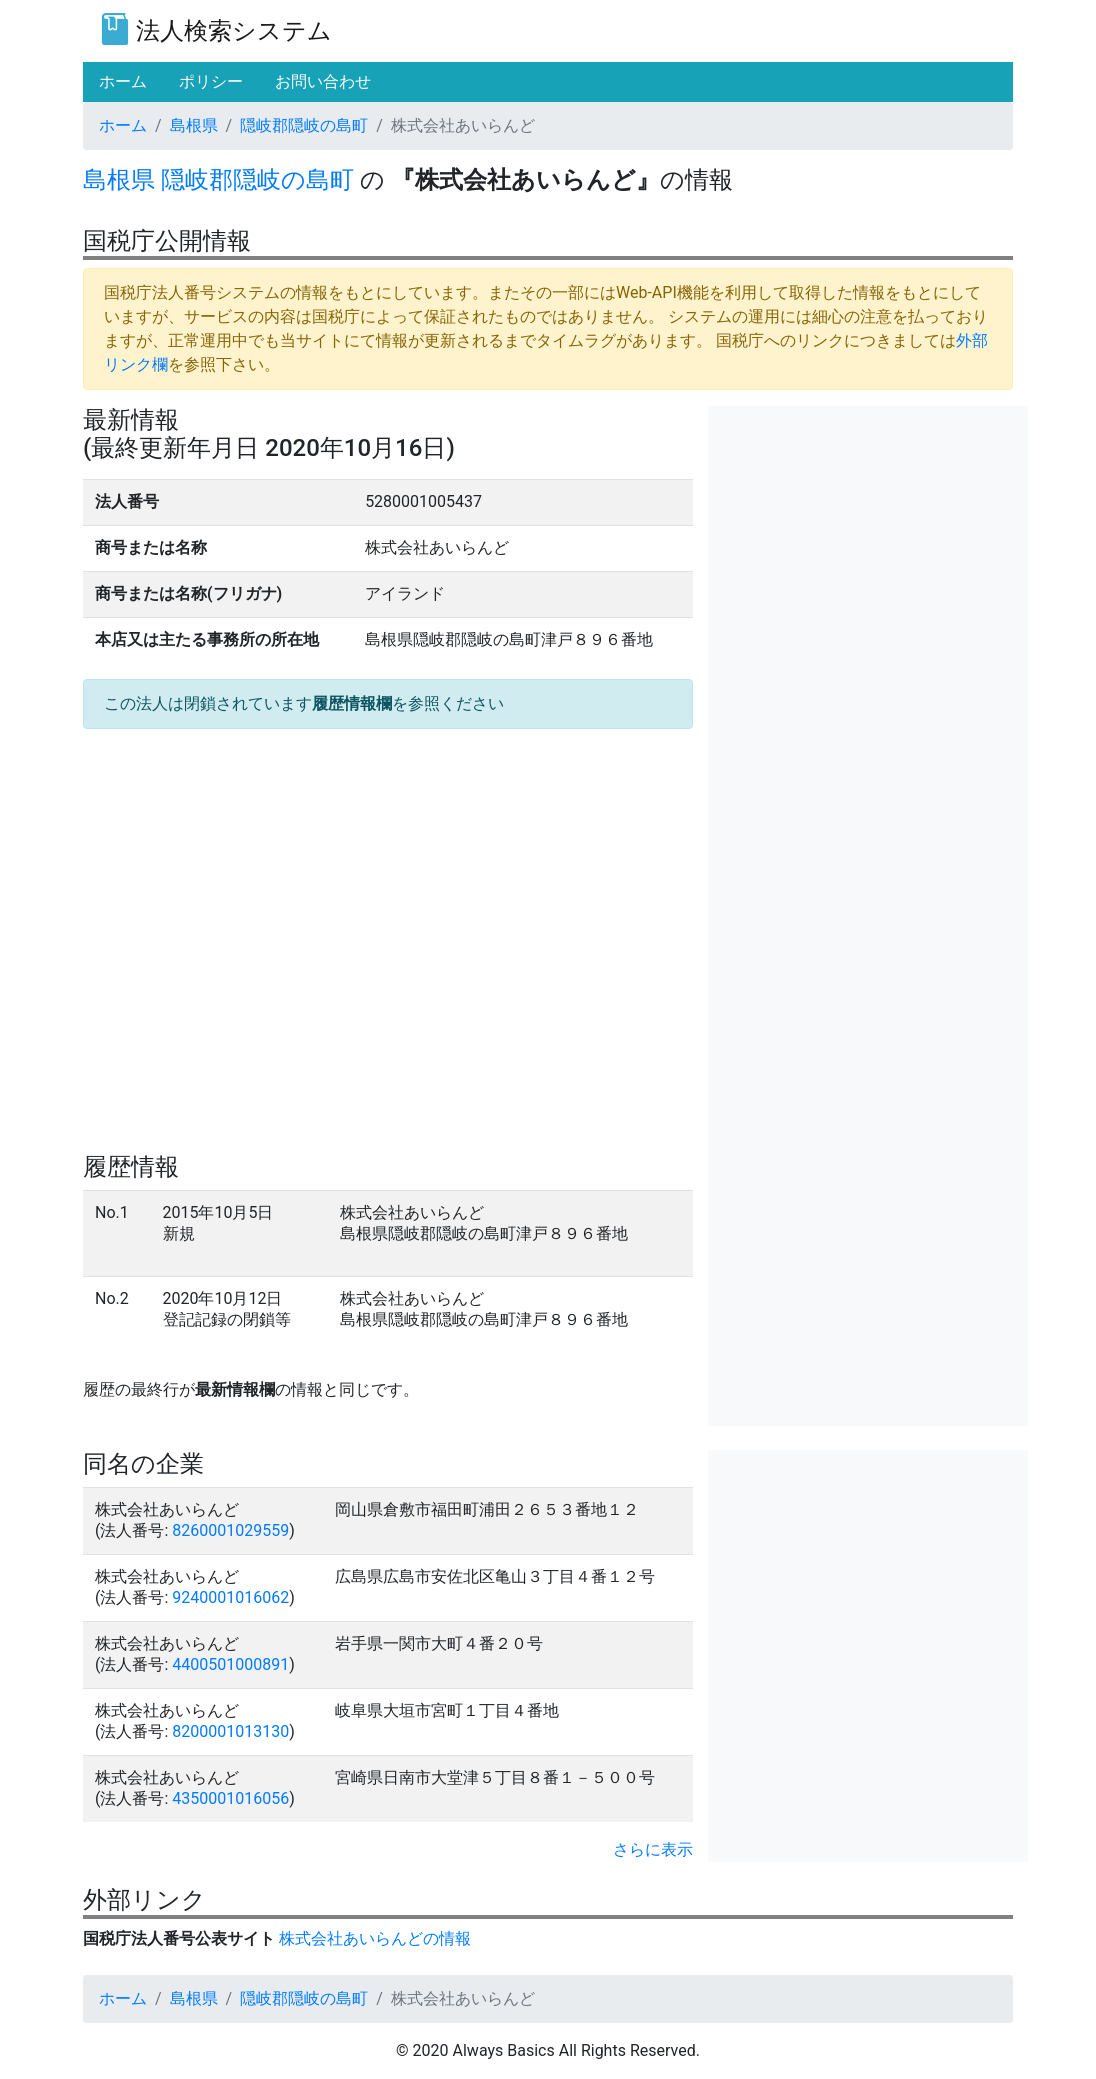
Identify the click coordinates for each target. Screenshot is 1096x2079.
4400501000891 (230, 1664)
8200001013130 (230, 1731)
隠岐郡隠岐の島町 (304, 125)
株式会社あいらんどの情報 (375, 1938)
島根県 (194, 125)
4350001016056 (230, 1798)
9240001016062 (230, 1597)
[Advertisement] (868, 531)
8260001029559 (230, 1530)
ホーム (123, 125)
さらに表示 (653, 1849)
